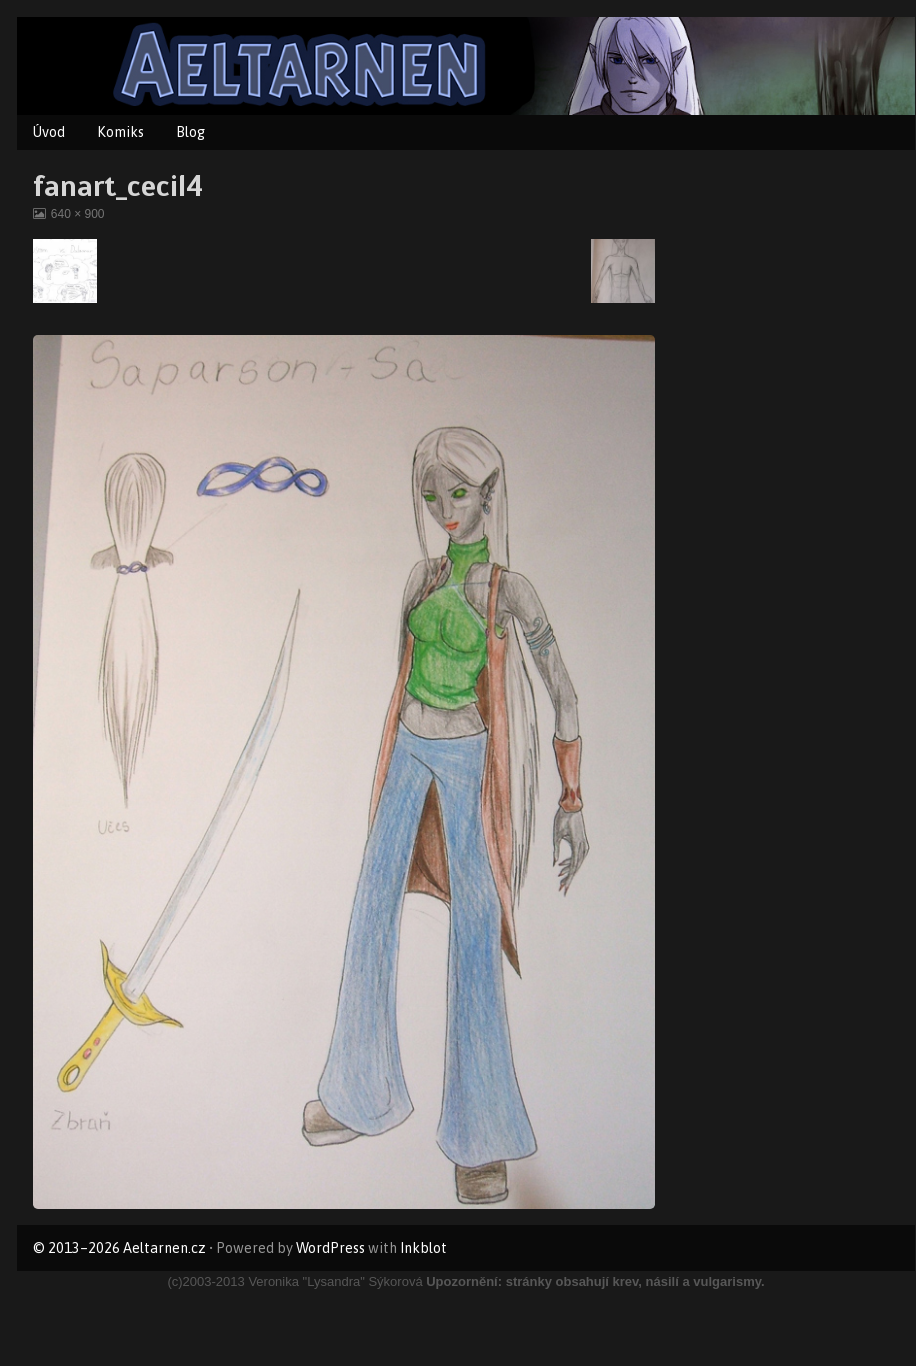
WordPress (330, 1248)
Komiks (120, 132)
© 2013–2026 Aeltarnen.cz (119, 1248)
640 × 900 (77, 214)
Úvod (49, 132)
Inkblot (423, 1248)
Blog (190, 132)
